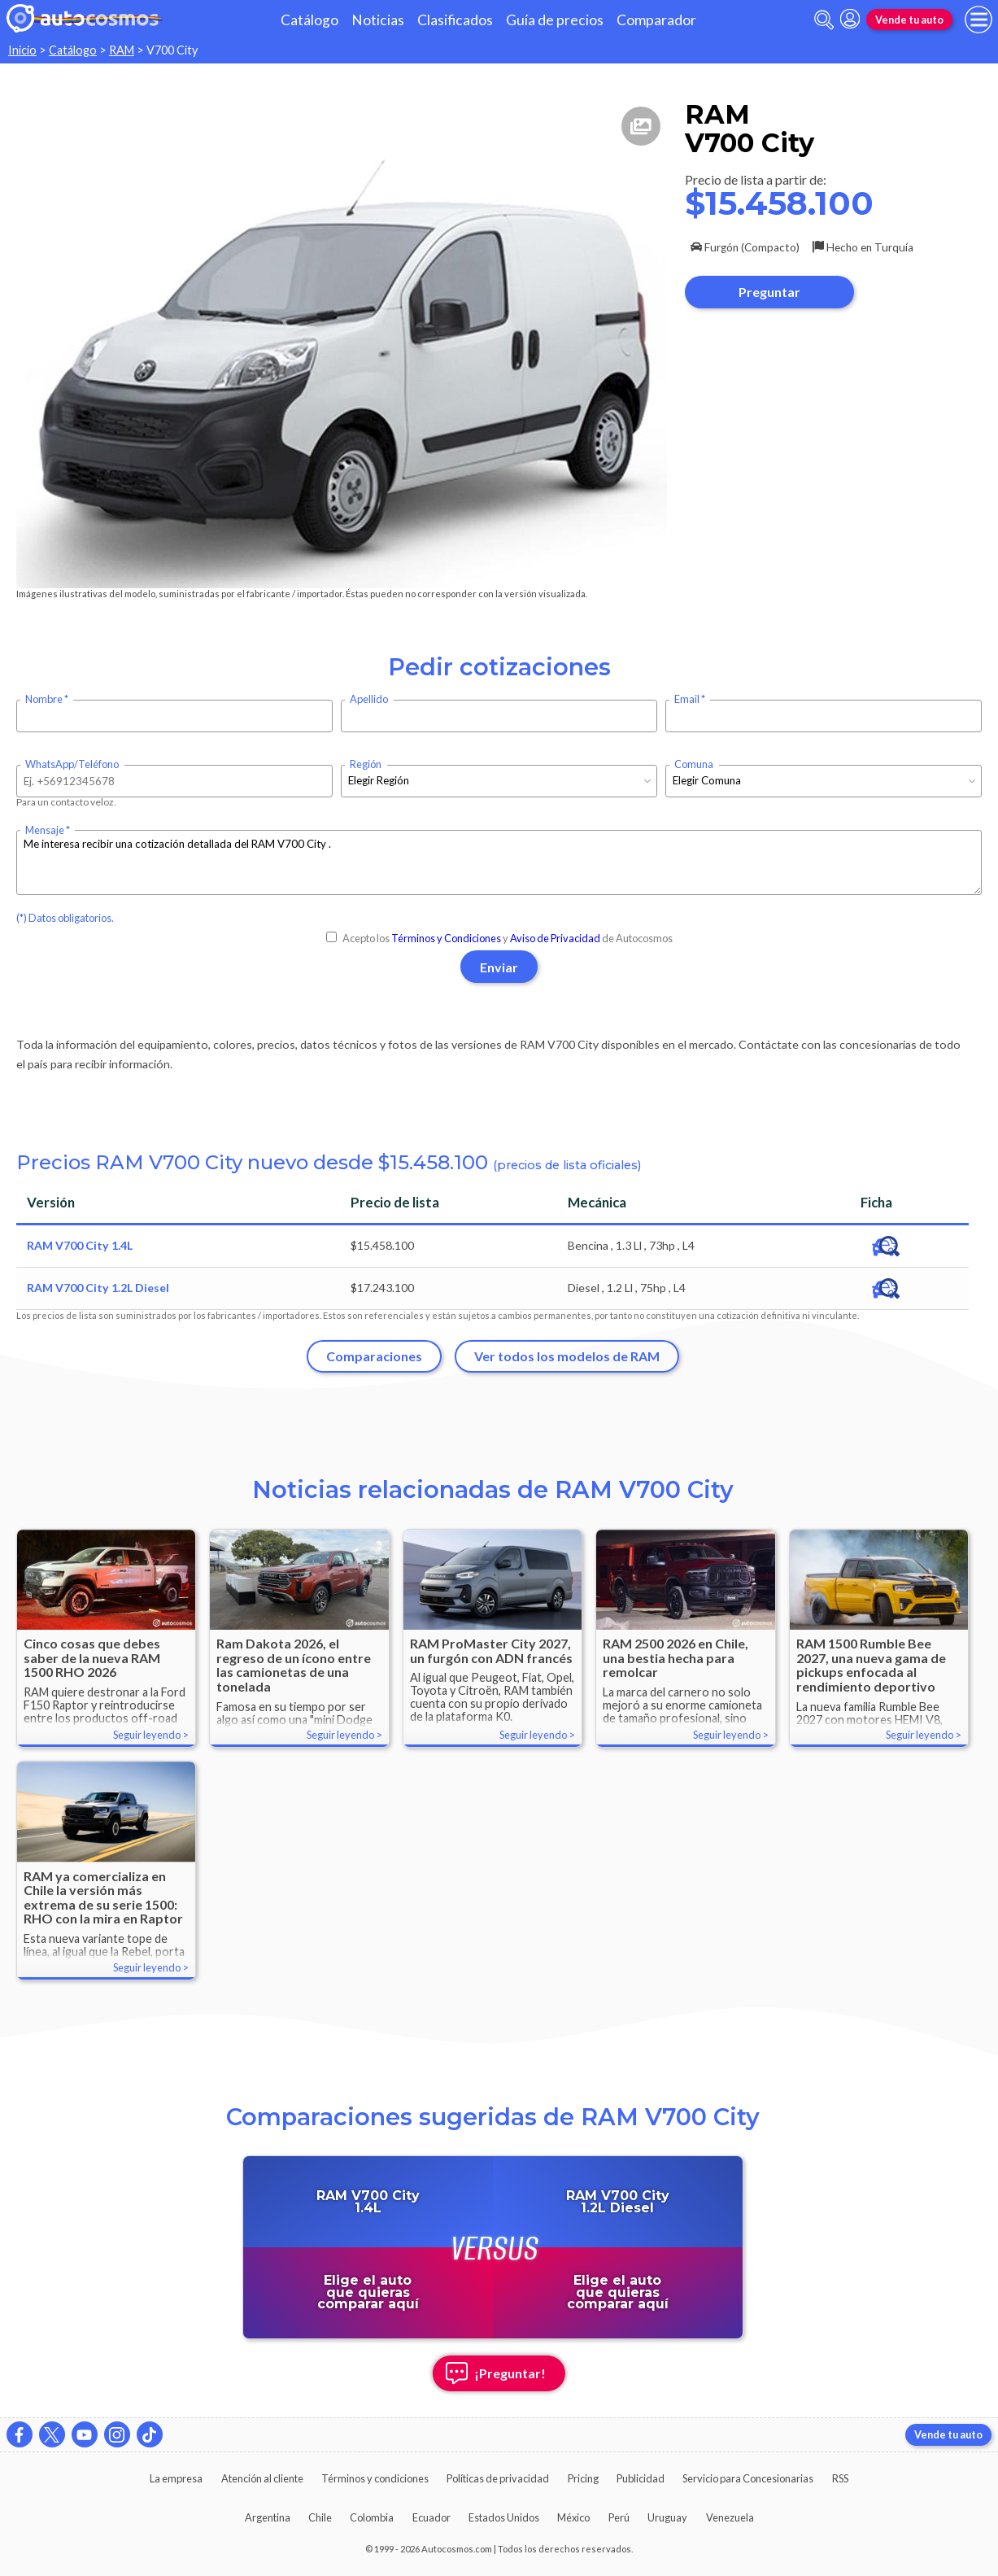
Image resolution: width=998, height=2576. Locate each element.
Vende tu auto (909, 19)
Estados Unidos (503, 2517)
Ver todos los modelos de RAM (567, 1356)
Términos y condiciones (375, 2478)
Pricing (583, 2478)
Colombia (372, 2517)
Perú (619, 2517)
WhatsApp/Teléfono (72, 764)
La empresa (176, 2478)
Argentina (267, 2517)
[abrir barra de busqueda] (824, 20)
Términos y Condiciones (446, 938)
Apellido (369, 699)
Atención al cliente (262, 2478)
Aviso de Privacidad (555, 938)
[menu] (978, 19)
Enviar (499, 967)
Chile (320, 2517)
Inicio (22, 50)
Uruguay (667, 2517)
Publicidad (641, 2478)
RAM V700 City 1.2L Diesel (98, 1288)
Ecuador (431, 2517)
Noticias (377, 19)
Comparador (656, 19)
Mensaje (44, 830)
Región (365, 764)
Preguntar (769, 291)
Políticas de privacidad (498, 2478)
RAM (121, 50)
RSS (840, 2478)
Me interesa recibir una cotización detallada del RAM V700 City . (499, 862)
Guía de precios (555, 19)
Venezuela (730, 2517)
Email (686, 699)
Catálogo (309, 19)
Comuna (693, 764)
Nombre (44, 699)
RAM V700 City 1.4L (80, 1245)
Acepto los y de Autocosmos (499, 938)
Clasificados (455, 19)
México (573, 2517)
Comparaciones (374, 1356)
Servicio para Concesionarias (747, 2478)
